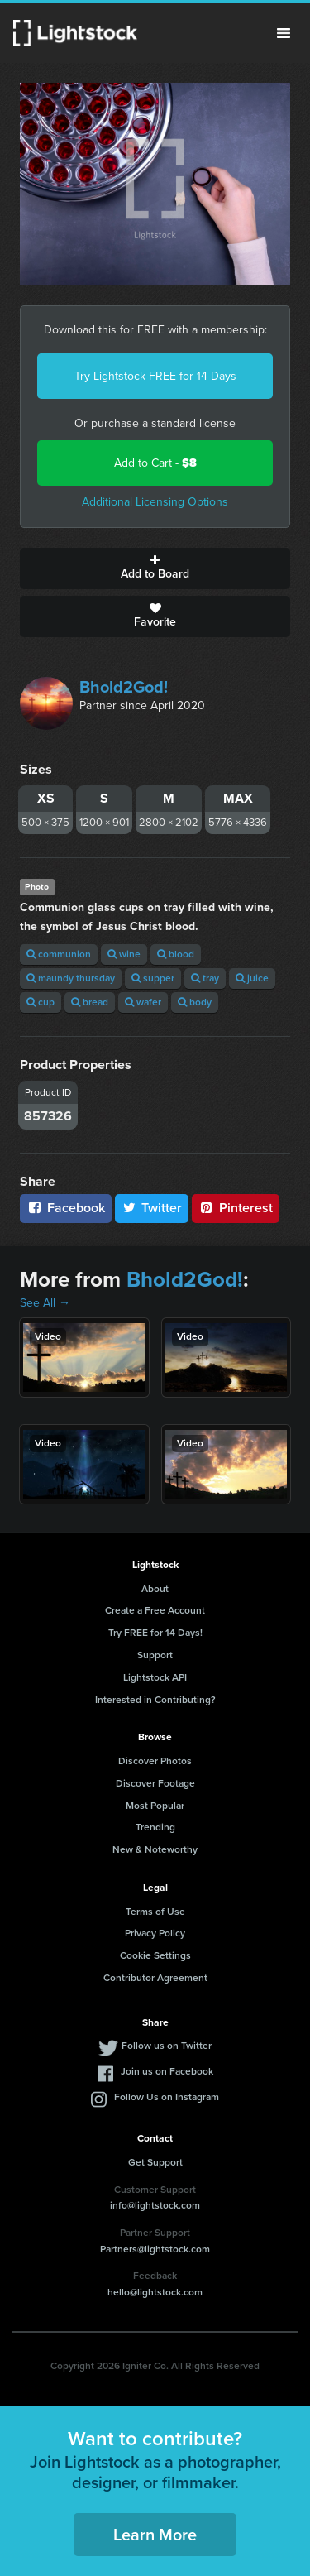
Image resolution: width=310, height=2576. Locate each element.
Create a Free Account (155, 1610)
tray (205, 978)
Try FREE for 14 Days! (155, 1632)
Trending (155, 1827)
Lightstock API (155, 1677)
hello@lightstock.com (155, 2292)
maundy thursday (70, 978)
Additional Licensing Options (155, 502)
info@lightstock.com (155, 2205)
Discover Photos (155, 1760)
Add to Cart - (155, 463)
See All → (45, 1303)
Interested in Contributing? (155, 1699)
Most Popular (155, 1805)
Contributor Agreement (155, 1977)
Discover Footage (155, 1783)
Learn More (155, 2534)
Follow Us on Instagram (166, 2096)
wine (124, 954)
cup (40, 1002)
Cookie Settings (155, 1955)
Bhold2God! (123, 686)
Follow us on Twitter (167, 2045)
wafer (143, 1002)
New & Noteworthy (155, 1849)
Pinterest (235, 1207)
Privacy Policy (155, 1933)
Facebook (65, 1207)
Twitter (152, 1207)
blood (175, 954)
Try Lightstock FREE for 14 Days (155, 376)
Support (155, 1655)
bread (89, 1002)
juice (252, 978)
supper (152, 978)
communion (58, 954)
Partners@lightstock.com (155, 2249)
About (155, 1588)
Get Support (155, 2162)
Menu (283, 33)
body (195, 1002)
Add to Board (155, 568)
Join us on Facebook (167, 2071)
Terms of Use (155, 1911)
